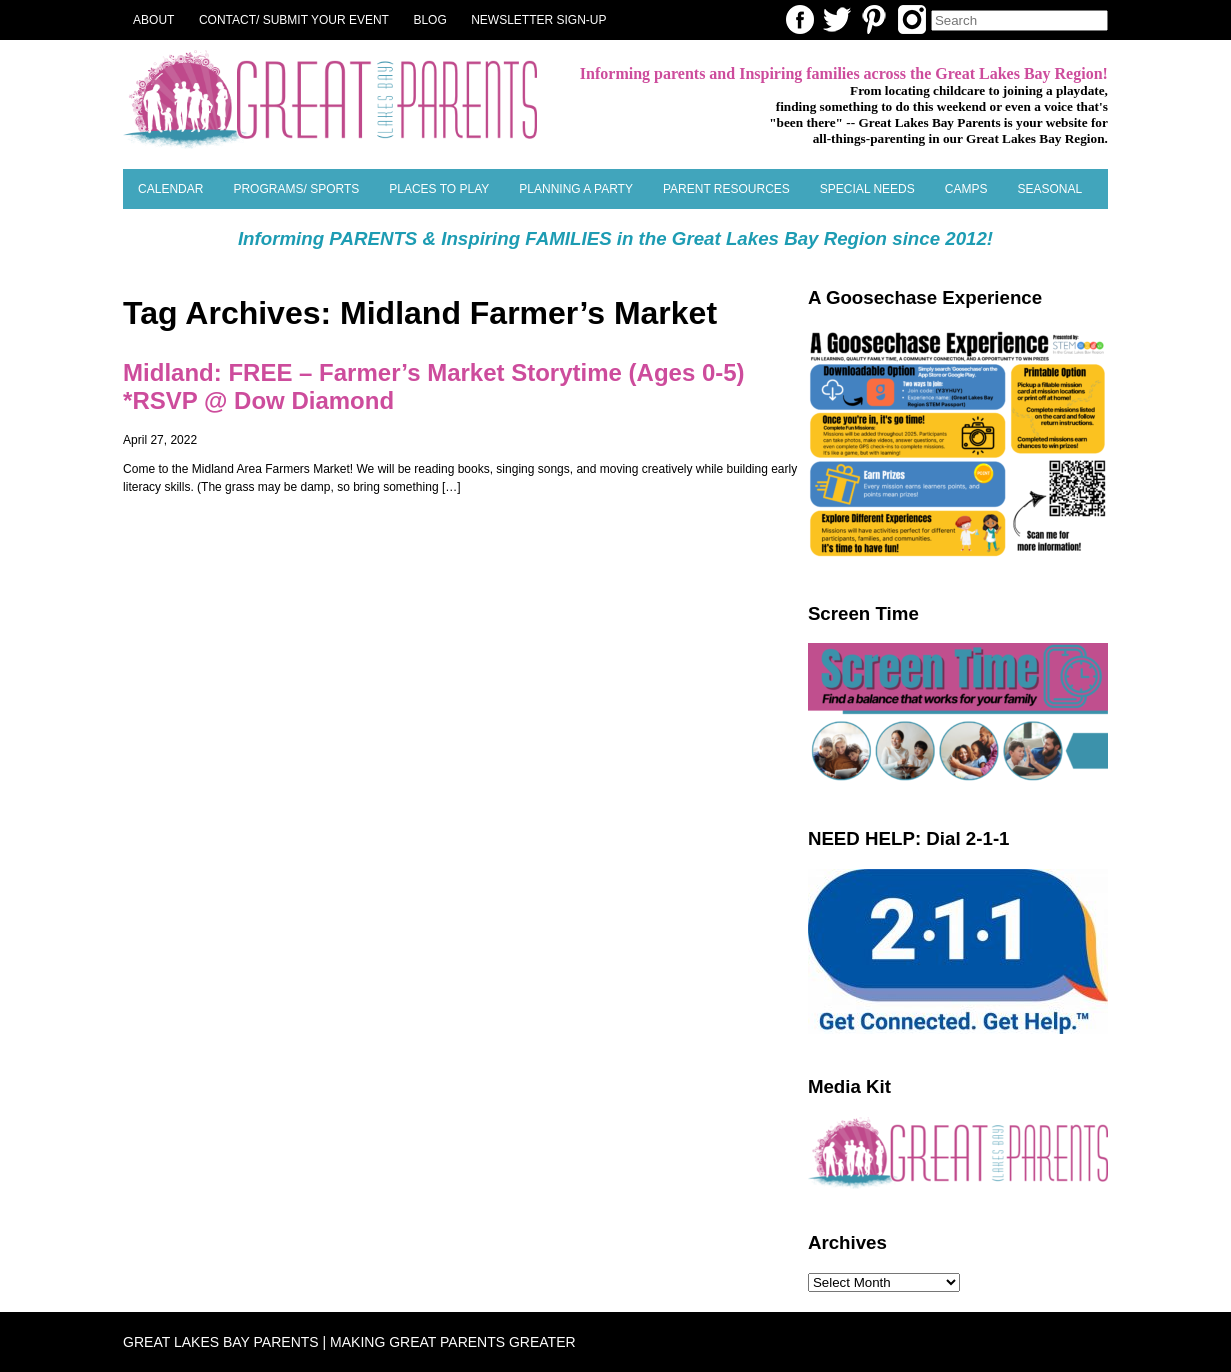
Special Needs (867, 189)
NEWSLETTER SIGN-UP (538, 20)
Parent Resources (726, 189)
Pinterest (874, 19)
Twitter (837, 19)
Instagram (912, 19)
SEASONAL (1049, 189)
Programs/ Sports (296, 189)
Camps (966, 189)
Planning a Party (576, 189)
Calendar (170, 189)
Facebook (800, 19)
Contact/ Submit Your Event (294, 20)
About (153, 20)
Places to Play (439, 189)
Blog (429, 20)
